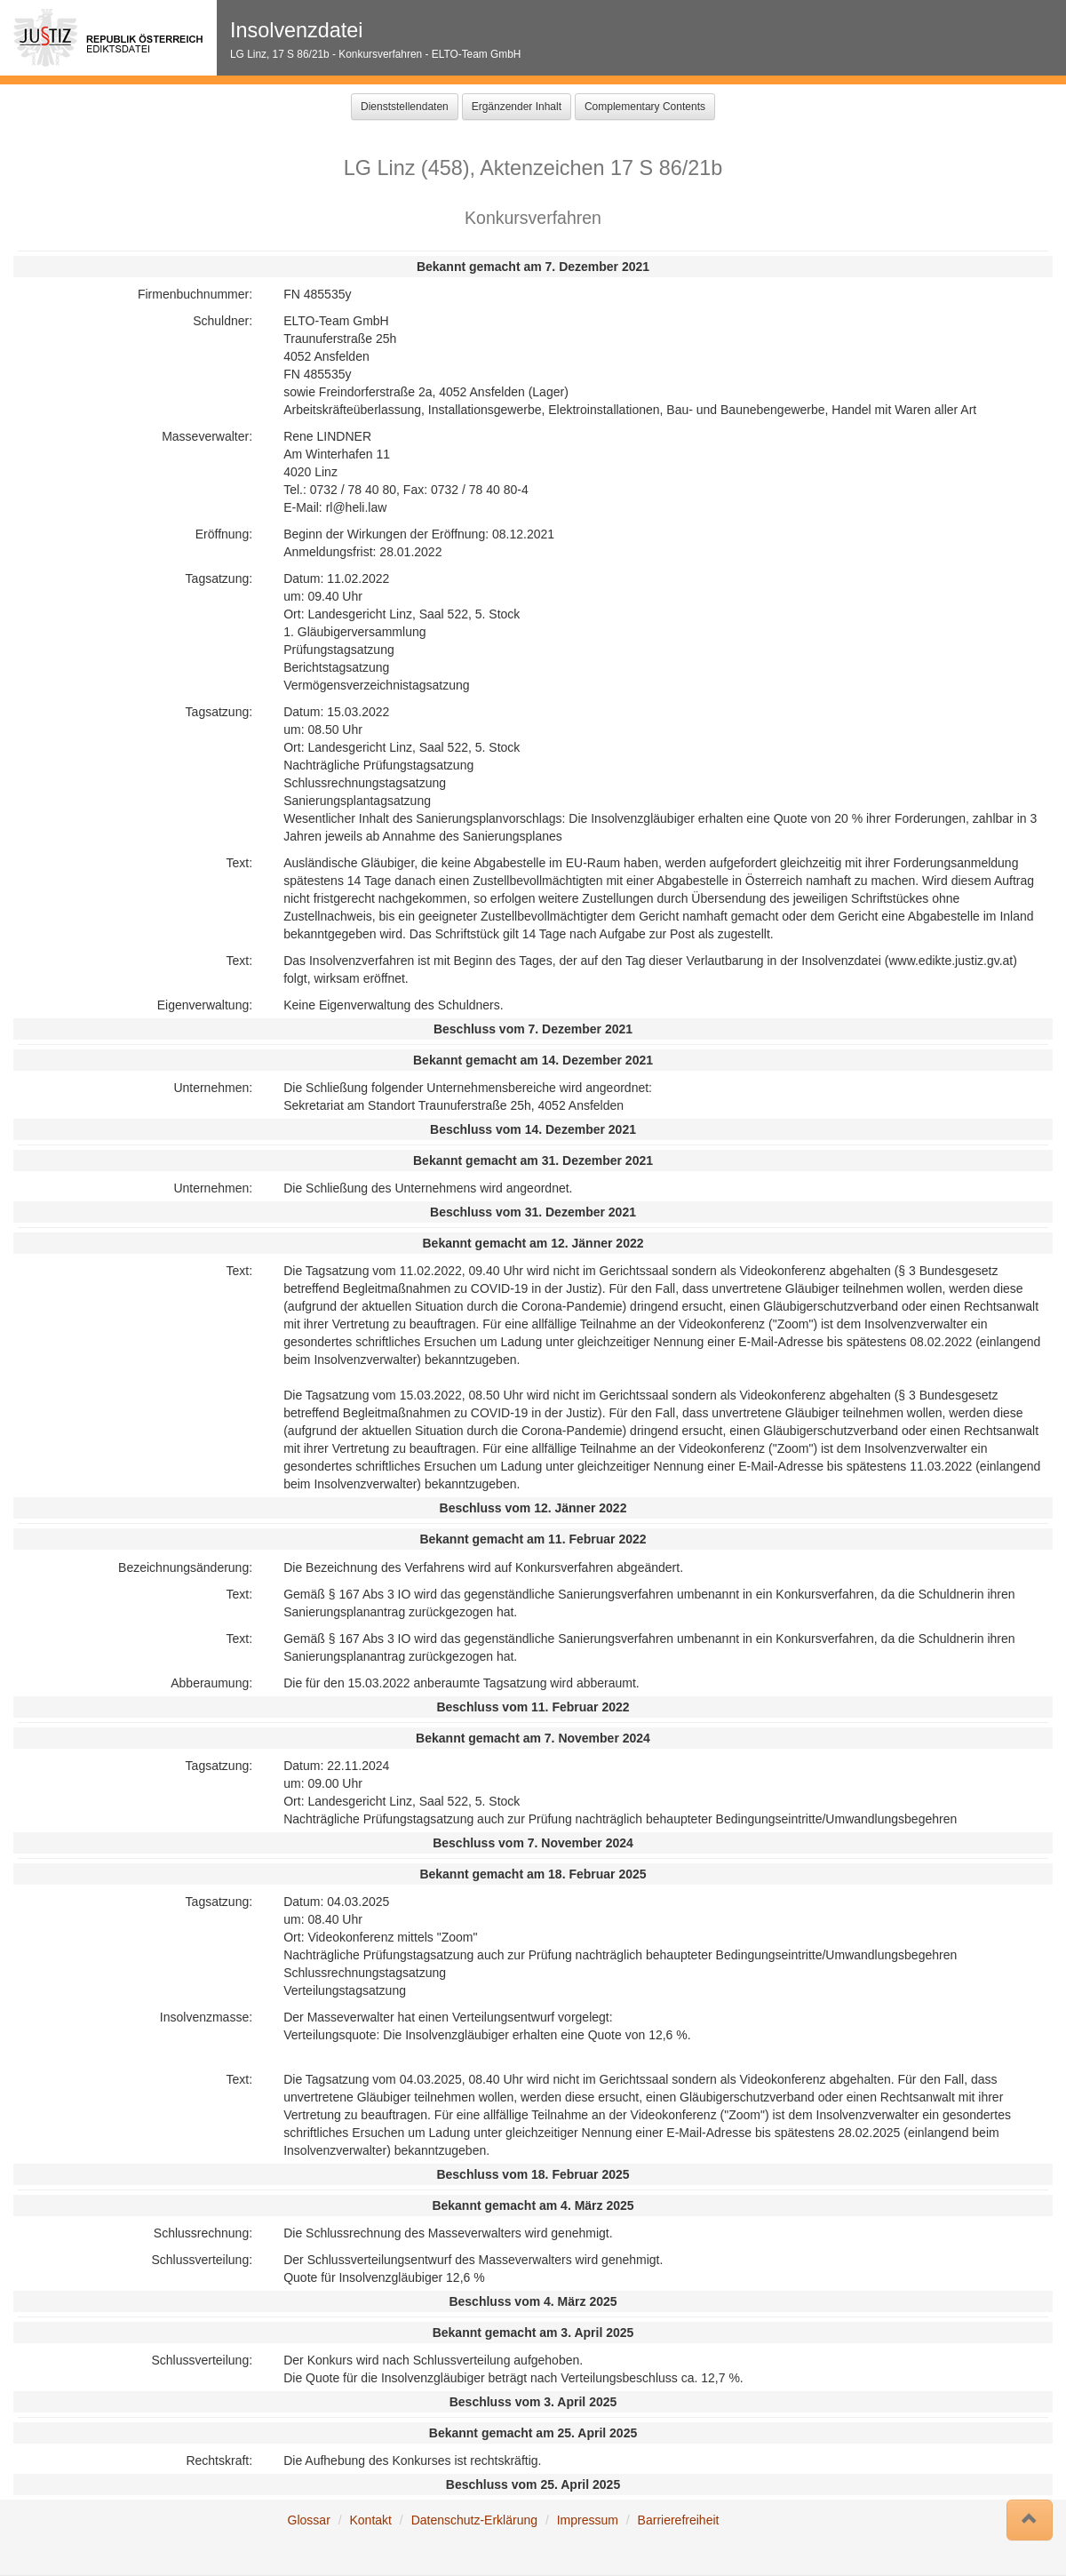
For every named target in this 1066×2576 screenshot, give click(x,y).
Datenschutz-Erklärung (474, 2520)
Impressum (587, 2520)
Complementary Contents (645, 106)
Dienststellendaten (405, 106)
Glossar (309, 2520)
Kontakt (370, 2520)
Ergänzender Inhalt (516, 106)
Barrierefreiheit (679, 2520)
